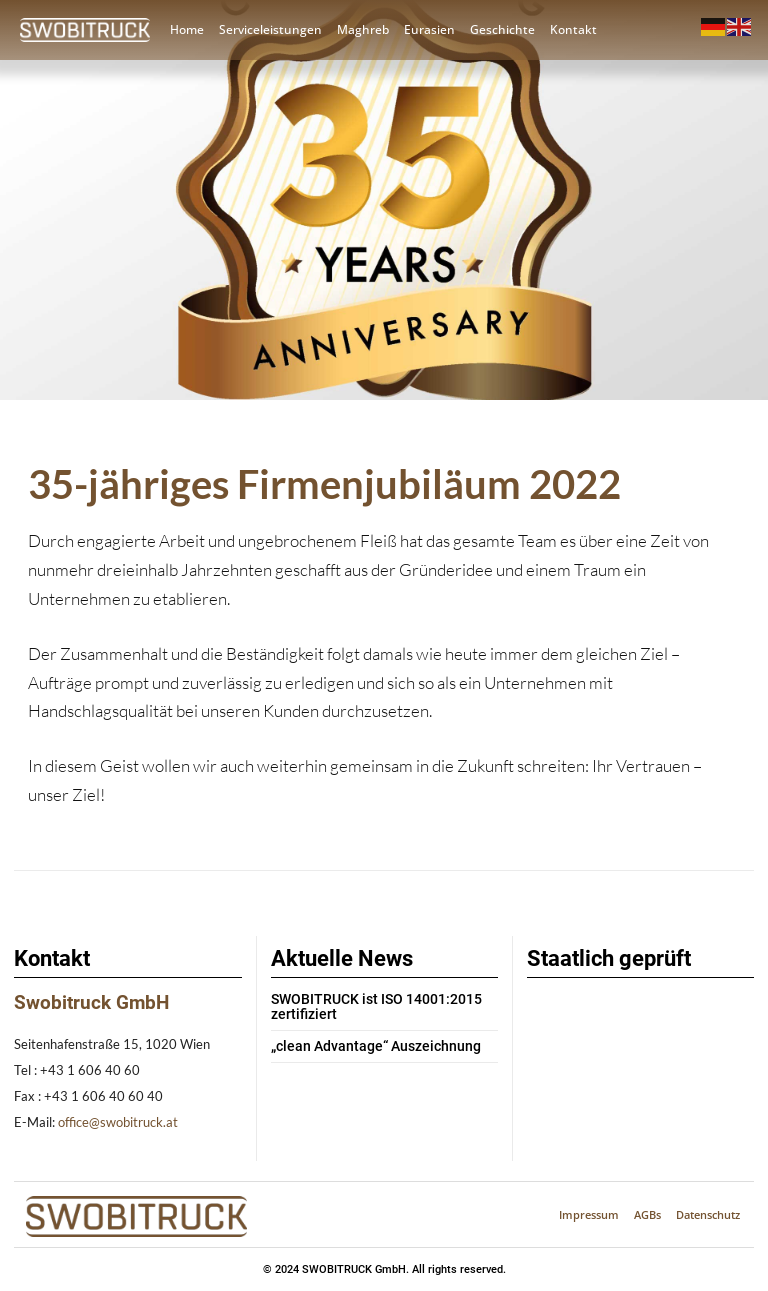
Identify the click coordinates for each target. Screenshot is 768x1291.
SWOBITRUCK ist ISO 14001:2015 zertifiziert (366, 1006)
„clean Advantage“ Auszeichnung (366, 1045)
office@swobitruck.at (118, 1122)
